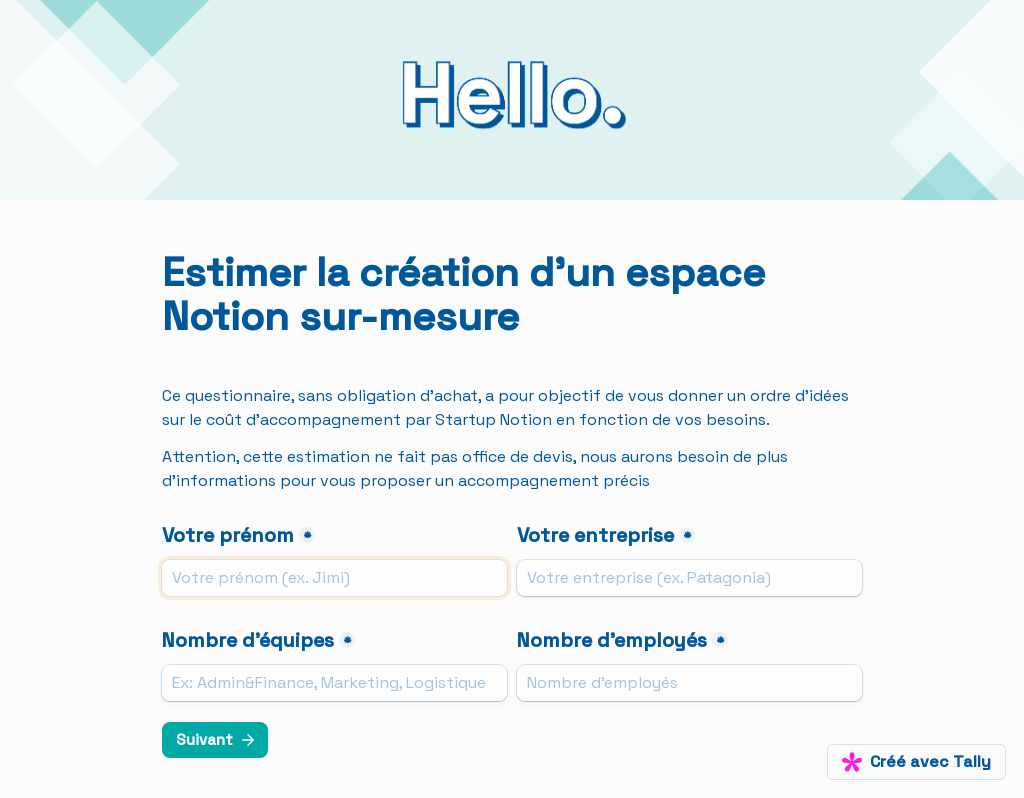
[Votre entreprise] (689, 578)
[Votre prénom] (334, 578)
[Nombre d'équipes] (334, 683)
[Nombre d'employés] (689, 683)
